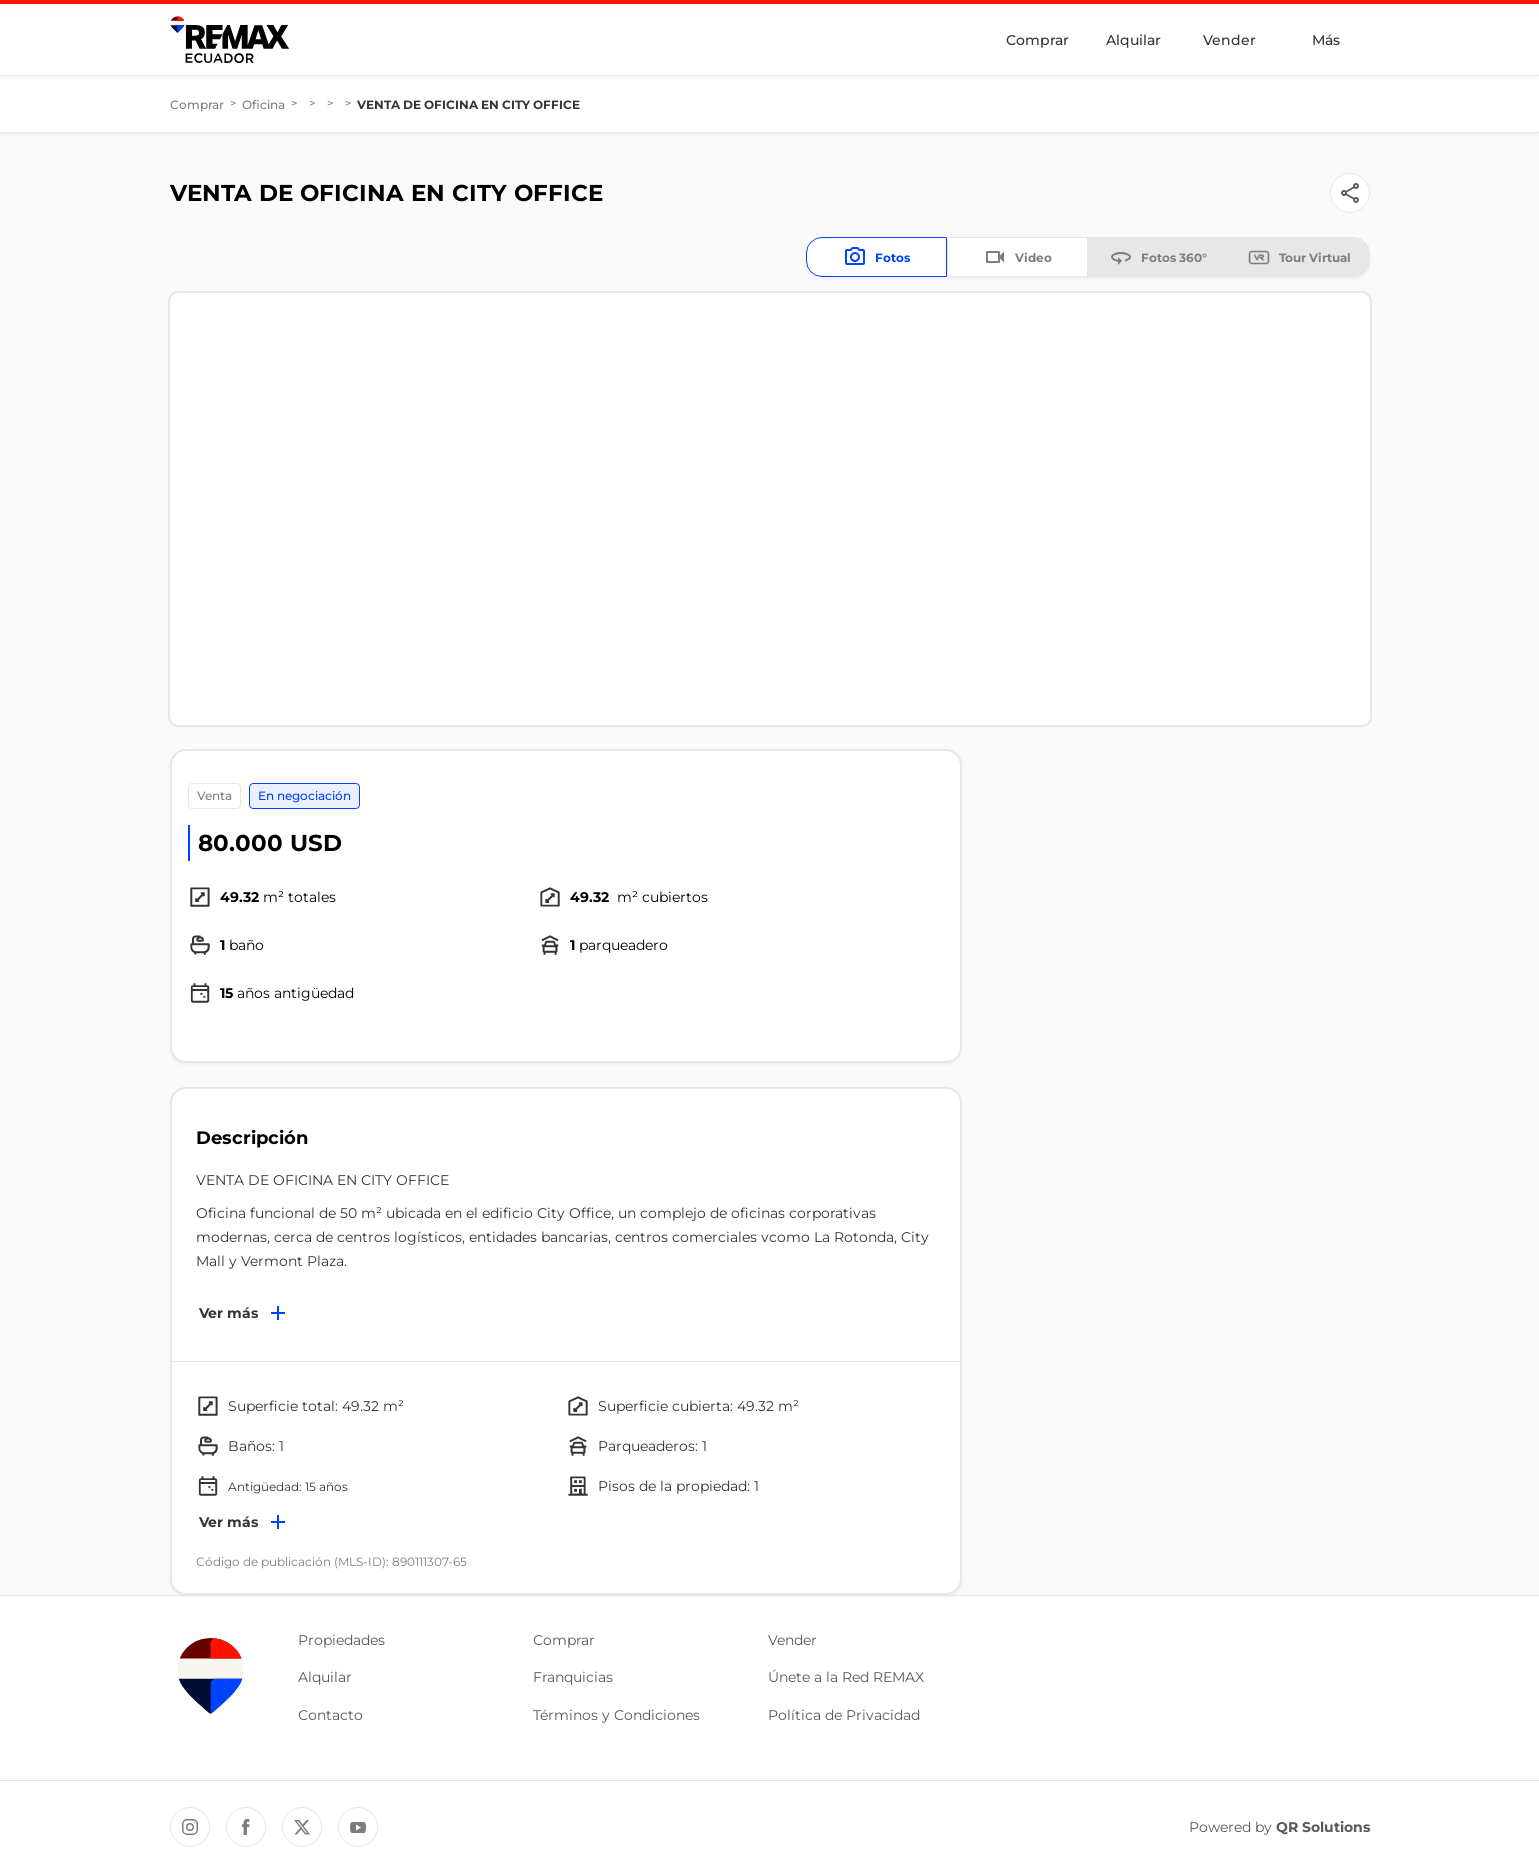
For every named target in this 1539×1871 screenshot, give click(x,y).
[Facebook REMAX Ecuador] (246, 1827)
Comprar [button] (564, 1640)
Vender (1229, 40)
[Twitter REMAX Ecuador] (302, 1827)
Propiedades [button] (341, 1640)
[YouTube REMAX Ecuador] (358, 1827)
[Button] (1350, 193)
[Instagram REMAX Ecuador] (190, 1827)
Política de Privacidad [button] (844, 1715)
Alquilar (1133, 40)
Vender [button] (792, 1640)
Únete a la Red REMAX (846, 1677)
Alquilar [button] (325, 1677)
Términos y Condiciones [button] (616, 1715)
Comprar (1037, 40)
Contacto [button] (330, 1715)
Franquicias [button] (573, 1677)
